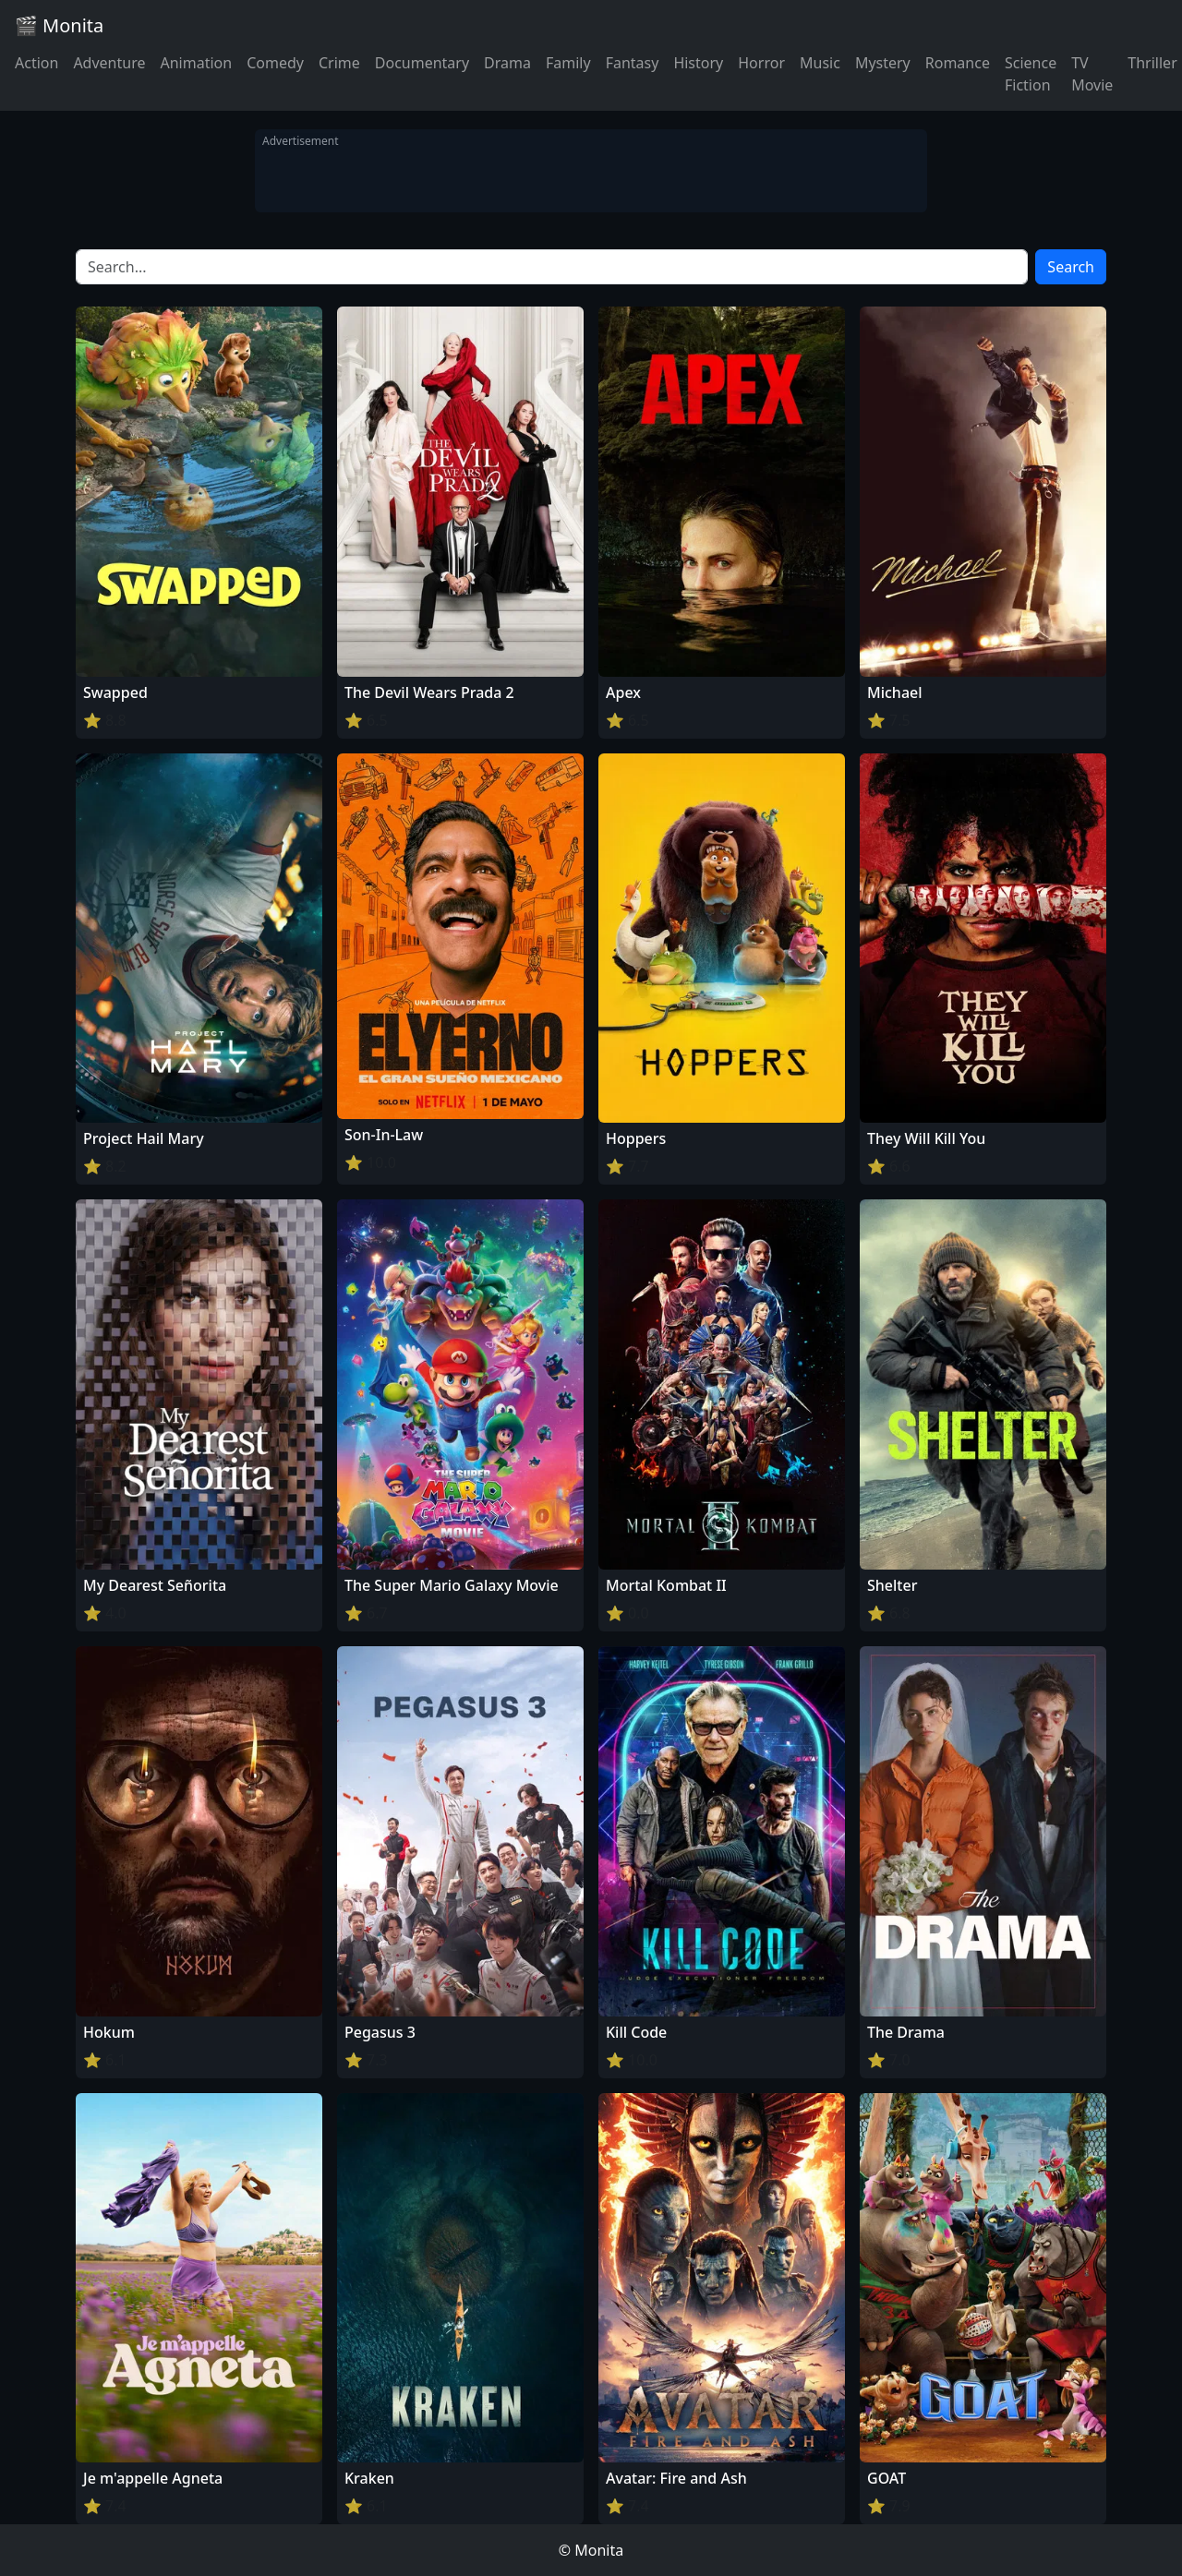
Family (568, 63)
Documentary (422, 63)
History (698, 63)
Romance (957, 63)
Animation (196, 63)
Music (820, 63)
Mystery (883, 63)
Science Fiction (1030, 74)
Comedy (275, 63)
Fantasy (632, 63)
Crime (339, 63)
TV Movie (1092, 74)
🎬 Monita (59, 25)
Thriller (1152, 63)
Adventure (109, 63)
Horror (761, 63)
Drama (507, 63)
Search (1070, 267)
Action (36, 63)
